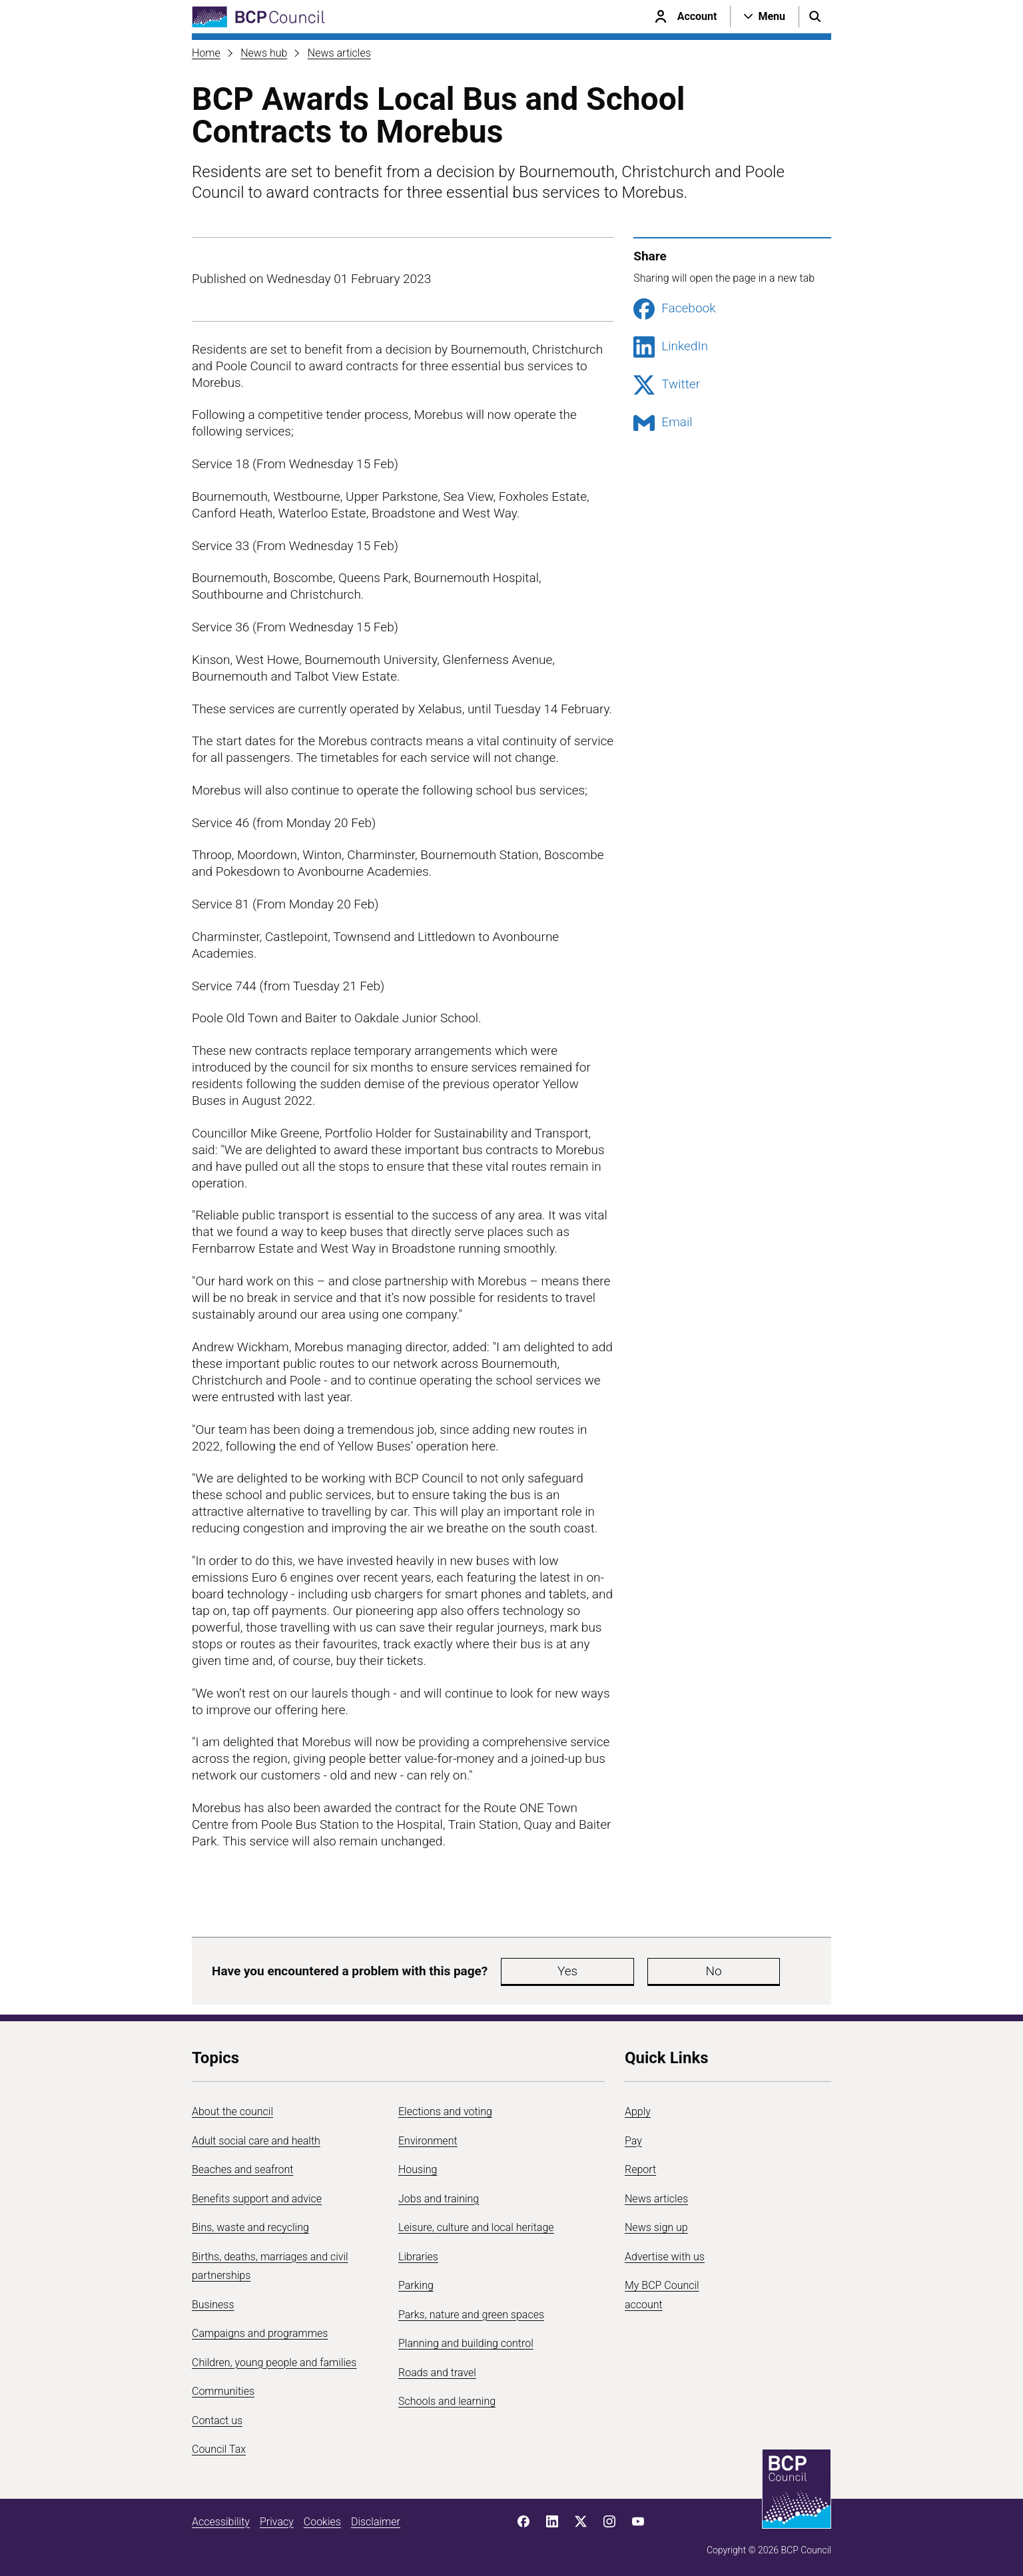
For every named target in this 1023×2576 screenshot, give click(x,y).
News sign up (656, 2227)
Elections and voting (445, 2111)
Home (206, 53)
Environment (428, 2140)
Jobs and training (438, 2198)
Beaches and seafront (243, 2169)
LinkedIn (670, 347)
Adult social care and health (256, 2140)
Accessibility (221, 2521)
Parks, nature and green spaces (471, 2314)
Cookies (322, 2521)
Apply (638, 2111)
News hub (263, 53)
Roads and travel (437, 2372)
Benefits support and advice (257, 2198)
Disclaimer (375, 2521)
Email (662, 423)
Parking (416, 2285)
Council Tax (219, 2449)
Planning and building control (465, 2343)
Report (640, 2169)
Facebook (674, 309)
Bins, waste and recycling (250, 2227)
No (614, 1971)
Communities (223, 2391)
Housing (417, 2169)
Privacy (277, 2521)
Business (213, 2304)
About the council (232, 2111)
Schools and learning (447, 2401)
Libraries (418, 2256)
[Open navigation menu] (764, 16)
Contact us (217, 2420)
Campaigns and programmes (260, 2333)
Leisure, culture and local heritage (476, 2227)
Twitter (666, 385)
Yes (534, 1971)
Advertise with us (665, 2256)
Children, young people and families (274, 2362)
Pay (633, 2140)
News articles (339, 53)
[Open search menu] (815, 16)
